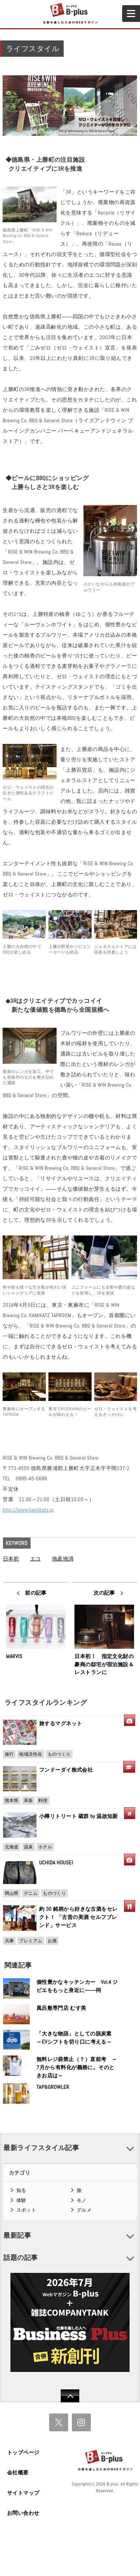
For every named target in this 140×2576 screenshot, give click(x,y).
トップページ (23, 2452)
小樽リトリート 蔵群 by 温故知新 (78, 1816)
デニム (31, 1893)
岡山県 (12, 1893)
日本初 (11, 1558)
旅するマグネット (60, 1723)
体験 (21, 2200)
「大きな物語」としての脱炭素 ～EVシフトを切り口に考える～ (76, 2037)
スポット (26, 2210)
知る (21, 2190)
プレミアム (30, 1941)
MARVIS (14, 1656)
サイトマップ (23, 2493)
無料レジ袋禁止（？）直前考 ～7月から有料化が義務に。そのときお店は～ (76, 2067)
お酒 (52, 1941)
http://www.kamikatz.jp (28, 1509)
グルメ (84, 2210)
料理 (43, 1801)
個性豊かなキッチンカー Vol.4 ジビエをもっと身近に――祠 (77, 1986)
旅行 (9, 1754)
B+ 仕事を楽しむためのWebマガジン (70, 13)
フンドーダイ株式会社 (68, 1769)
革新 (28, 1801)
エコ (35, 1558)
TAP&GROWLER (52, 2087)
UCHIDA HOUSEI (56, 1862)
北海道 (12, 1847)
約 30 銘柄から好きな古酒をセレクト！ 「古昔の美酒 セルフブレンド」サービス (78, 1917)
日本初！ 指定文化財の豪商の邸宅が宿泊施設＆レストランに (104, 1664)
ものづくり (59, 1754)
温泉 (28, 1847)
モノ (82, 2200)
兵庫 (9, 1941)
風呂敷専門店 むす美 (61, 2008)
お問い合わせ (23, 2513)
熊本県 (12, 1801)
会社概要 (18, 2472)
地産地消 (63, 1558)
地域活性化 (30, 1754)
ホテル (45, 1847)
